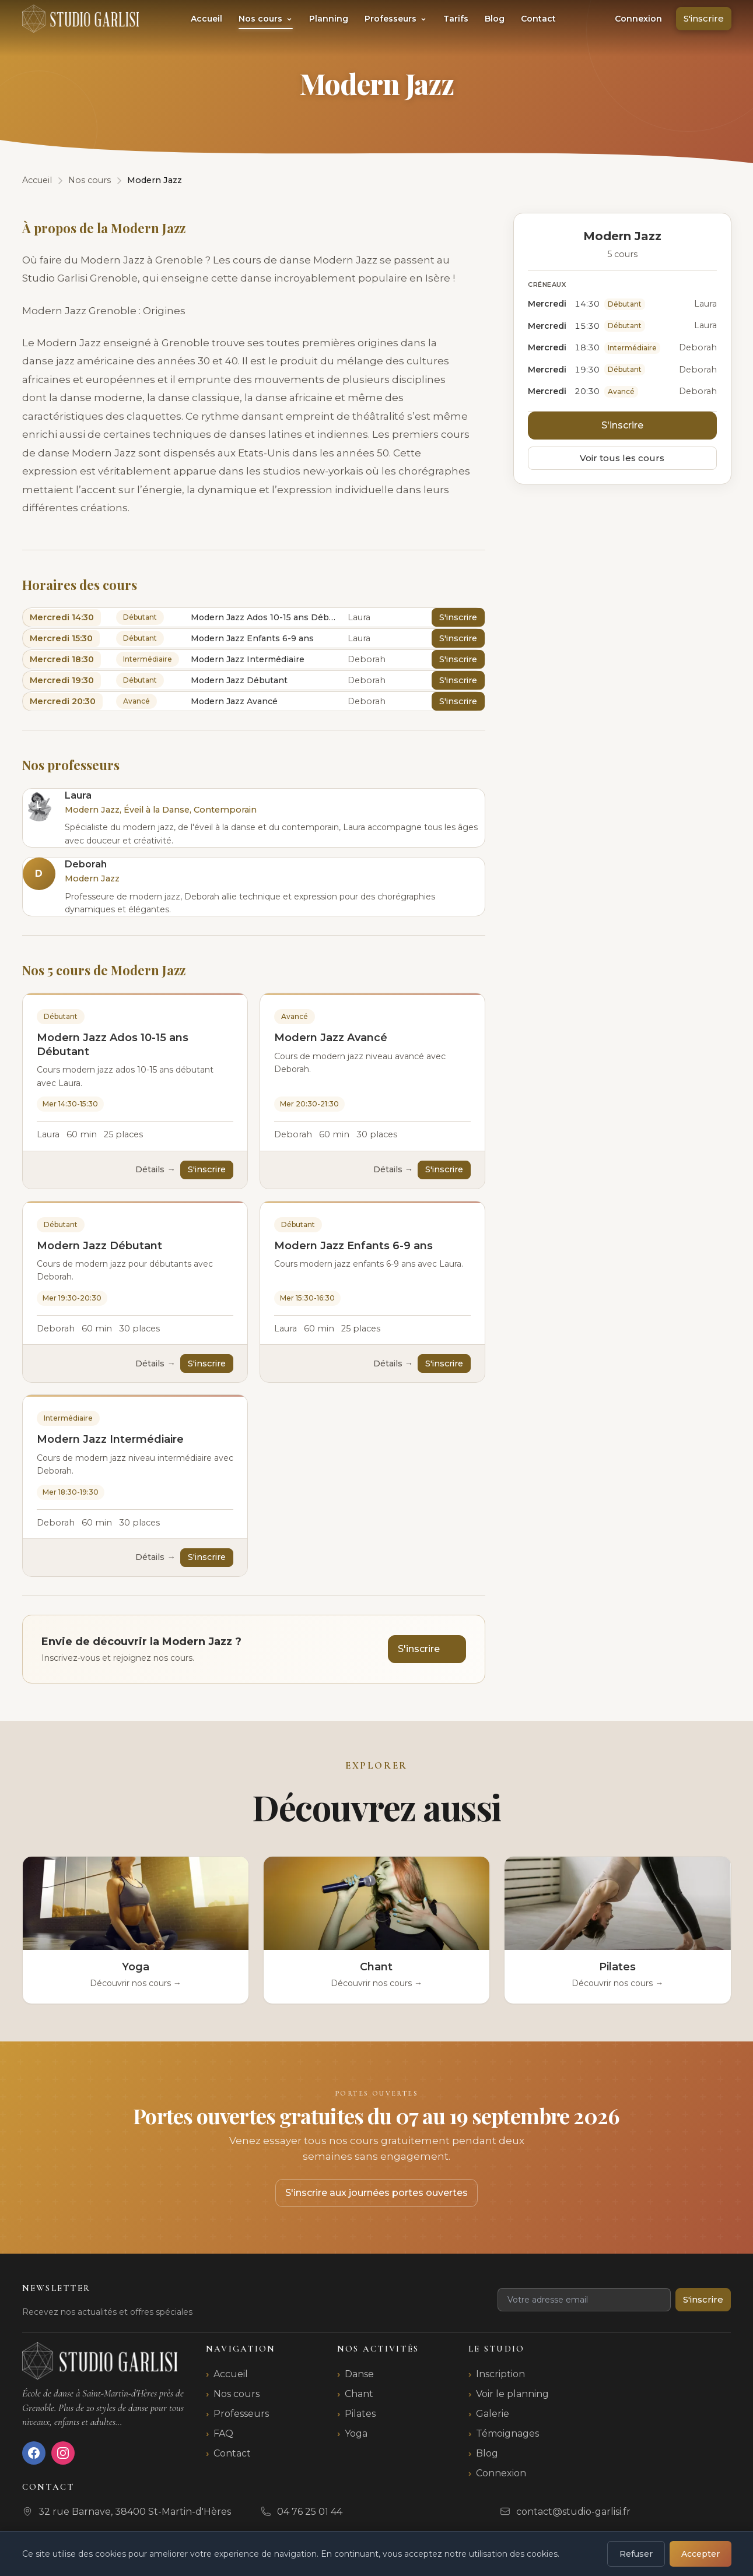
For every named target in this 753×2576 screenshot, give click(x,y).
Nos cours (266, 18)
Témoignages (507, 2433)
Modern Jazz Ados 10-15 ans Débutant (112, 1044)
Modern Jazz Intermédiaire (110, 1439)
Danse (359, 2374)
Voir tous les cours (622, 457)
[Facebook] (33, 2453)
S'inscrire (704, 18)
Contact (538, 18)
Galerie (492, 2413)
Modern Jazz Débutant (99, 1245)
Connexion (638, 18)
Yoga (356, 2433)
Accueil (206, 18)
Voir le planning (512, 2393)
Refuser (636, 2554)
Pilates (360, 2413)
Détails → (155, 1169)
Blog (495, 18)
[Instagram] (63, 2453)
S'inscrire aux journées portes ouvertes (376, 2192)
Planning (328, 18)
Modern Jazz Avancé (330, 1037)
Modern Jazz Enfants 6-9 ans (353, 1245)
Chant (359, 2393)
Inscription (500, 2374)
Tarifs (455, 18)
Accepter (700, 2554)
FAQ (223, 2433)
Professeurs (396, 18)
